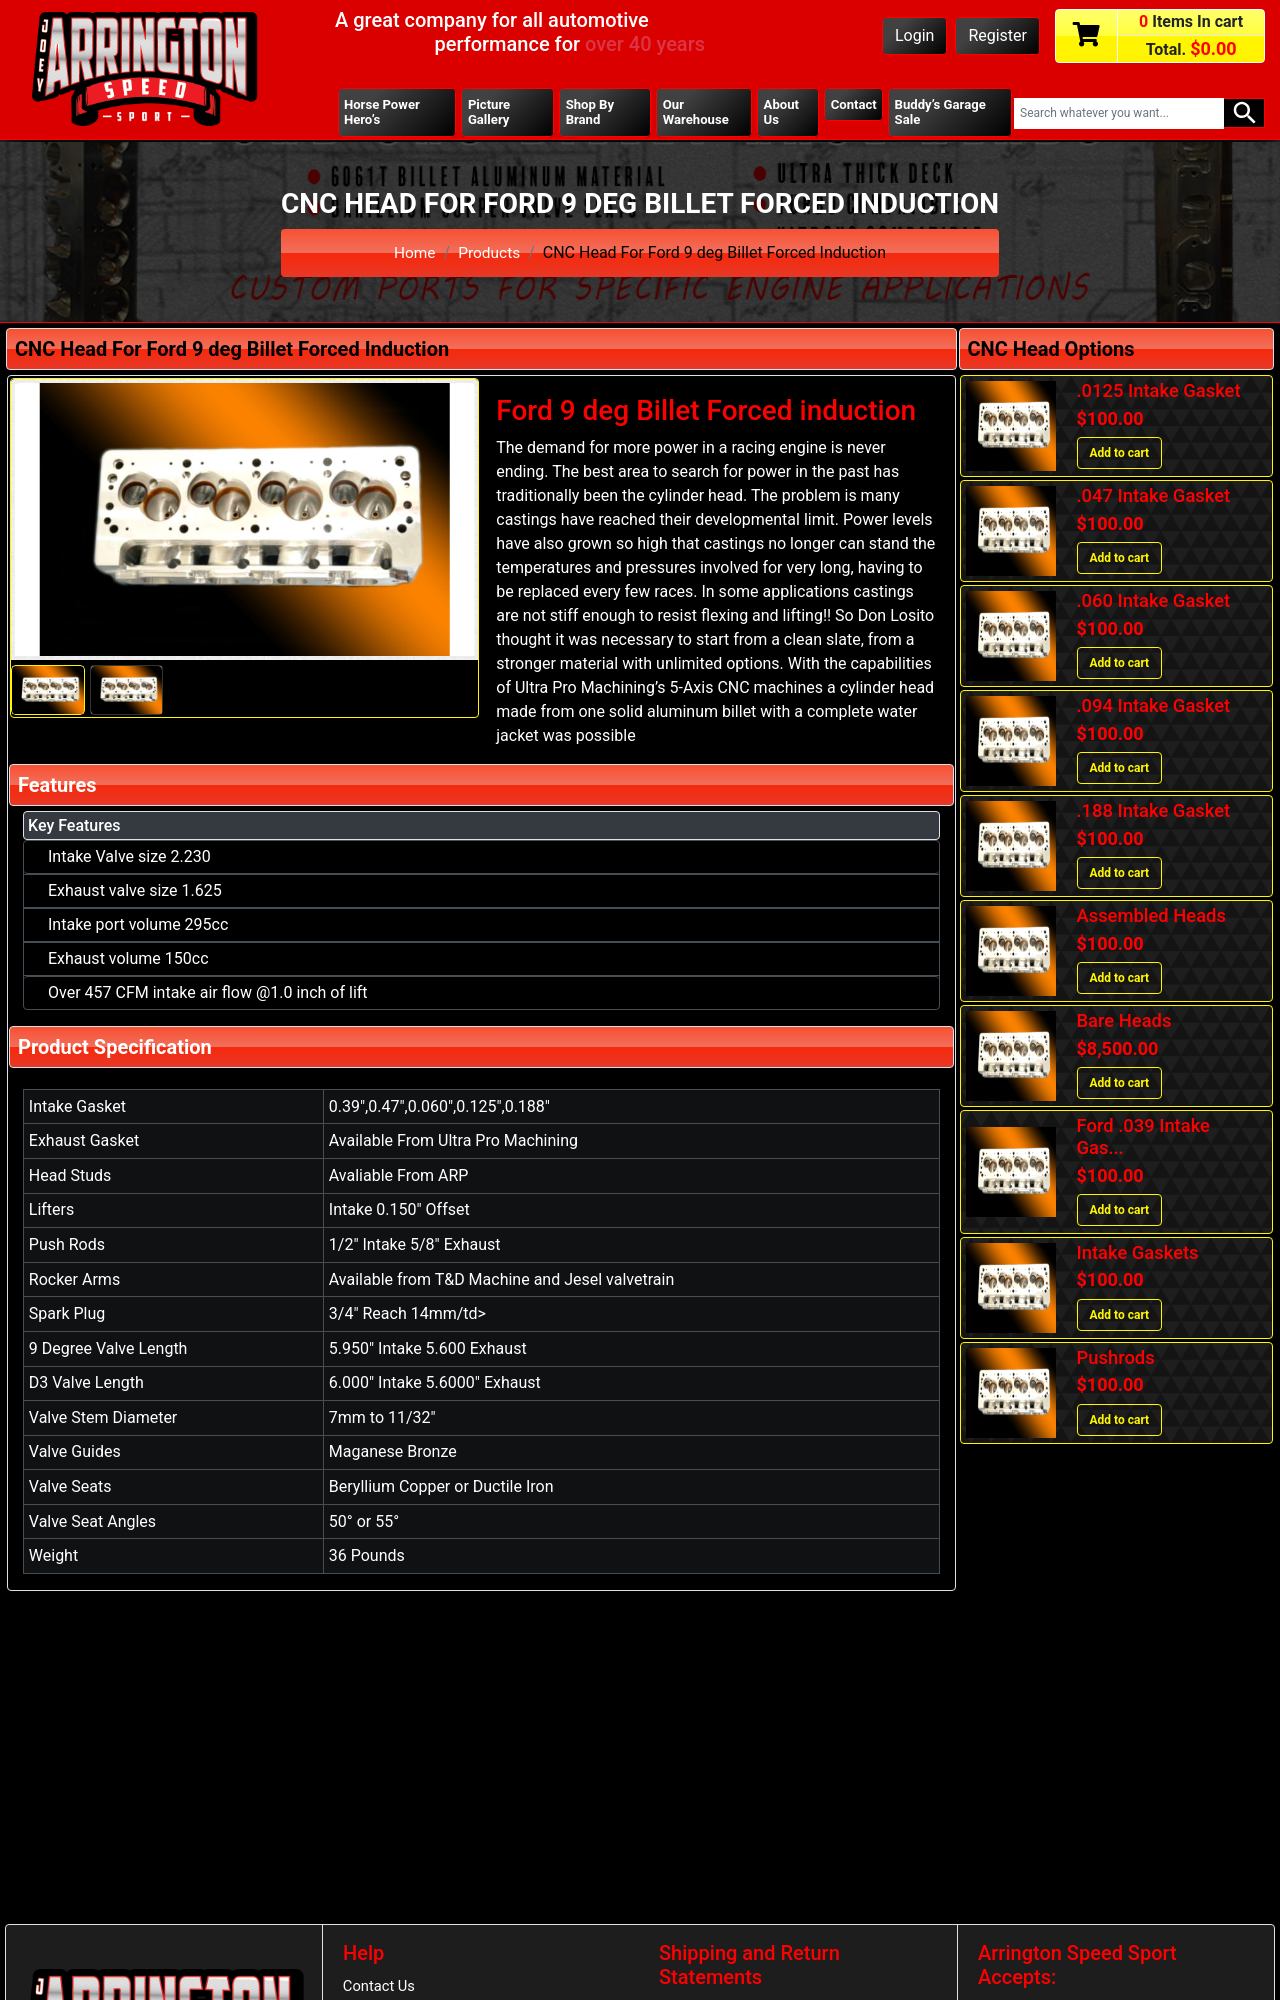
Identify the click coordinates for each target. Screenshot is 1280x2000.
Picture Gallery (490, 113)
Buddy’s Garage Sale (942, 113)
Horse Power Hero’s (383, 113)
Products (490, 253)
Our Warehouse (696, 113)
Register (997, 35)
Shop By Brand (590, 113)
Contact (853, 105)
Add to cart (1120, 455)
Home (413, 253)
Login (914, 35)
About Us (780, 113)
